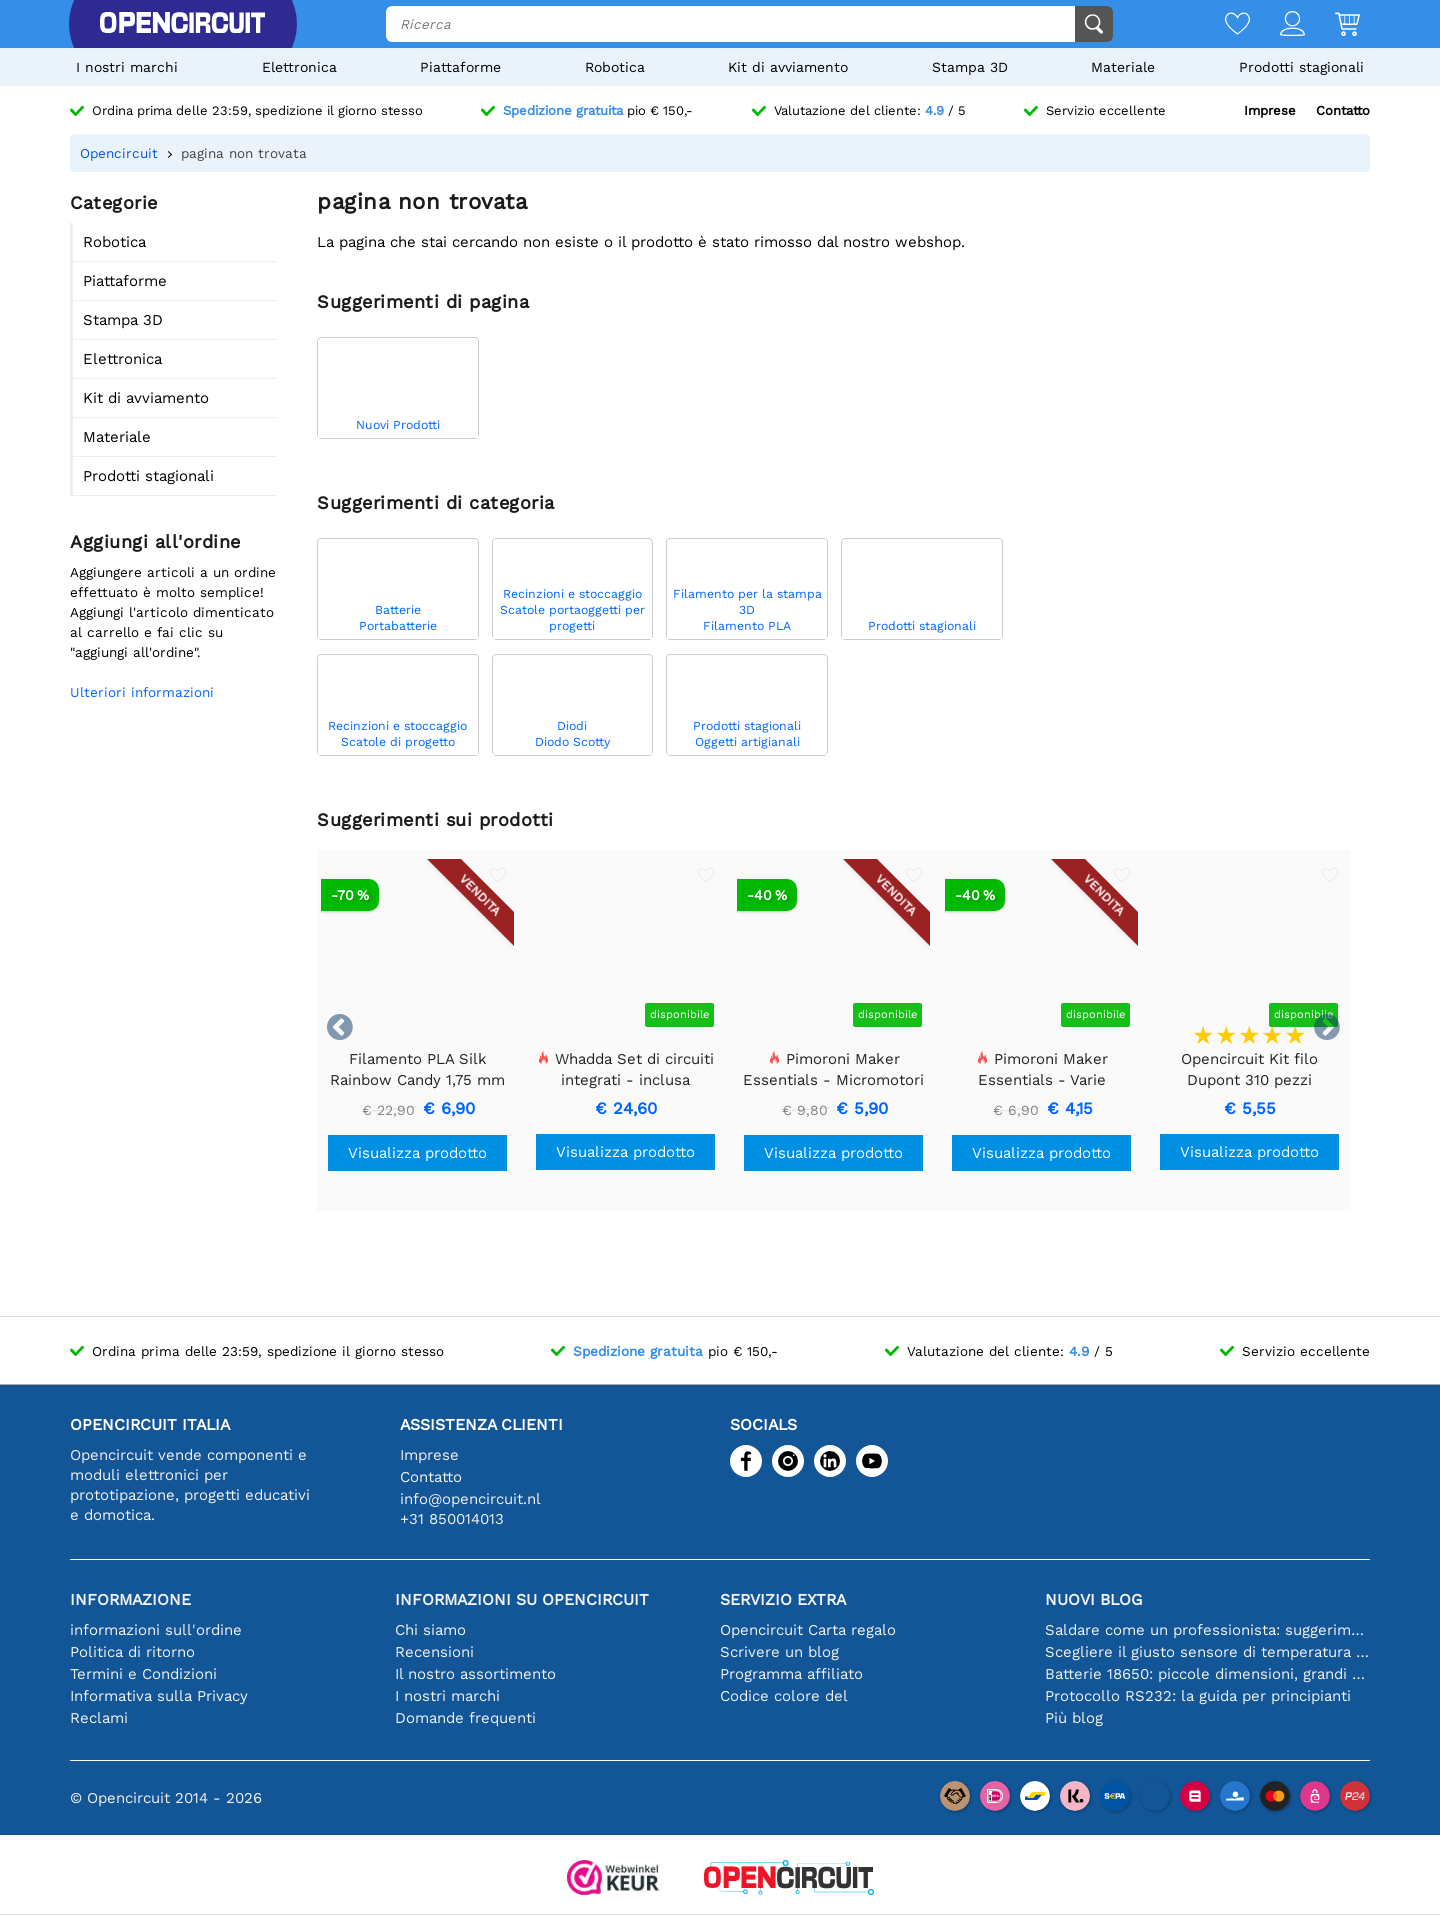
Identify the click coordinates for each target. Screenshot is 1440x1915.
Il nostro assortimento (475, 1674)
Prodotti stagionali (1301, 67)
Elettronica (299, 67)
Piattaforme (460, 67)
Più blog (1074, 1718)
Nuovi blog (1093, 1599)
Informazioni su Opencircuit (522, 1599)
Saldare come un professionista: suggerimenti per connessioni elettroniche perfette (1207, 1630)
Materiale (1123, 67)
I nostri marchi (127, 67)
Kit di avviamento (788, 67)
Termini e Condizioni (143, 1674)
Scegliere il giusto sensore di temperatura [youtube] (1207, 1652)
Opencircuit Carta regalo (808, 1630)
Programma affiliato (791, 1674)
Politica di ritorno (132, 1652)
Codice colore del (784, 1696)
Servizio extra (783, 1599)
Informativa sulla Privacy (159, 1696)
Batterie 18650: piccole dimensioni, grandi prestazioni (1207, 1674)
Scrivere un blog (779, 1652)
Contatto (1343, 110)
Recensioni (434, 1652)
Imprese (1270, 110)
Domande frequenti (465, 1718)
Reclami (99, 1718)
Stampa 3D (970, 67)
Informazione (130, 1599)
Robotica (615, 67)
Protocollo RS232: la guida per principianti (1198, 1696)
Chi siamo (430, 1630)
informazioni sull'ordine (156, 1630)
